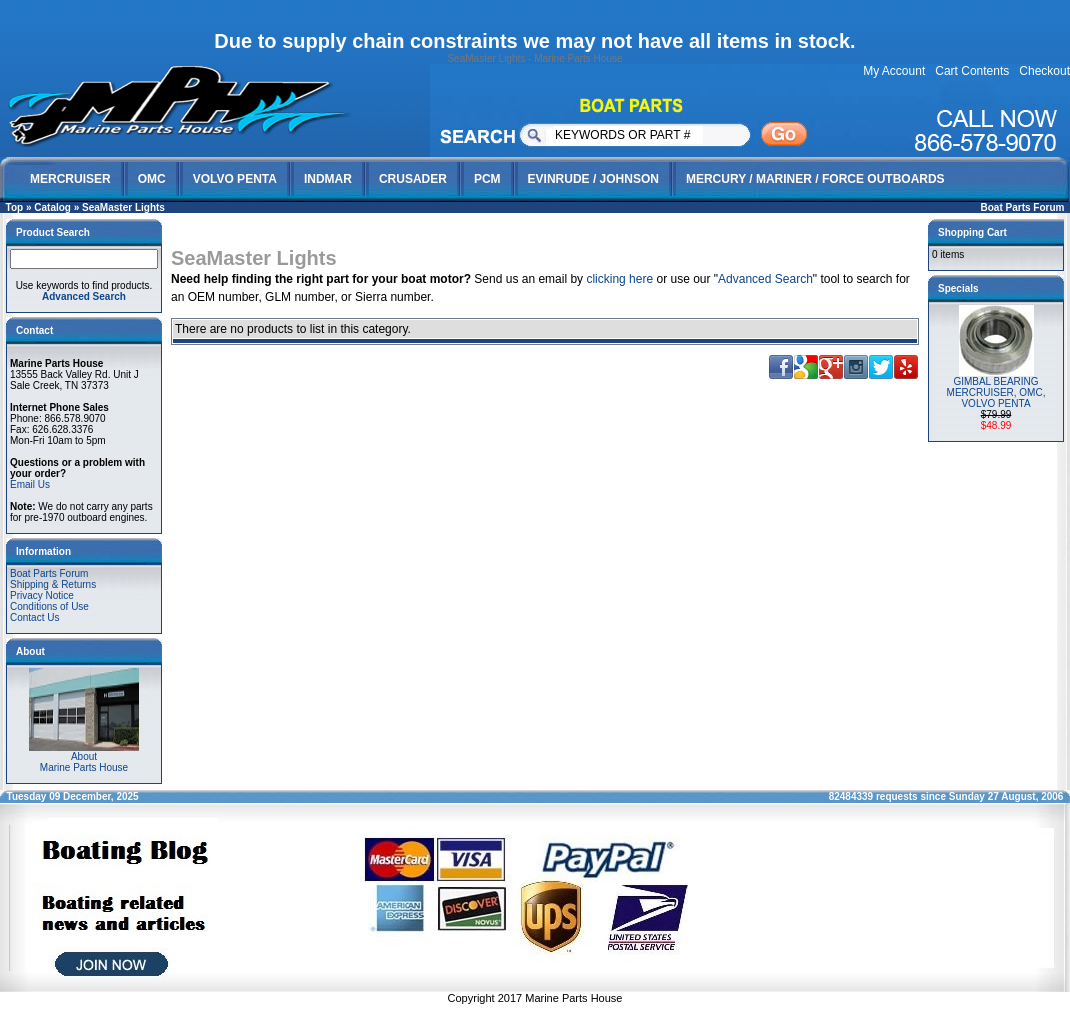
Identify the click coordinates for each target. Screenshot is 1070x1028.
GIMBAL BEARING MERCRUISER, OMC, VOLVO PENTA (996, 392)
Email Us (30, 484)
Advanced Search (765, 279)
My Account (894, 71)
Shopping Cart (972, 232)
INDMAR (328, 179)
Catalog (52, 207)
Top (15, 207)
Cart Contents (972, 71)
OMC (152, 179)
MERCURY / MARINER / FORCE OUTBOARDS (815, 179)
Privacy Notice (42, 595)
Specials (958, 288)
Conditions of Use (49, 606)
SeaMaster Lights (123, 207)
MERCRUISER (70, 179)
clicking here (619, 279)
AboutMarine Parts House (84, 757)
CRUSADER (413, 179)
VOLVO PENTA (235, 179)
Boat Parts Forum (1023, 207)
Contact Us (34, 617)
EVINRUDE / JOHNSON (593, 179)
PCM (487, 179)
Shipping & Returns (53, 584)
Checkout (1044, 71)
